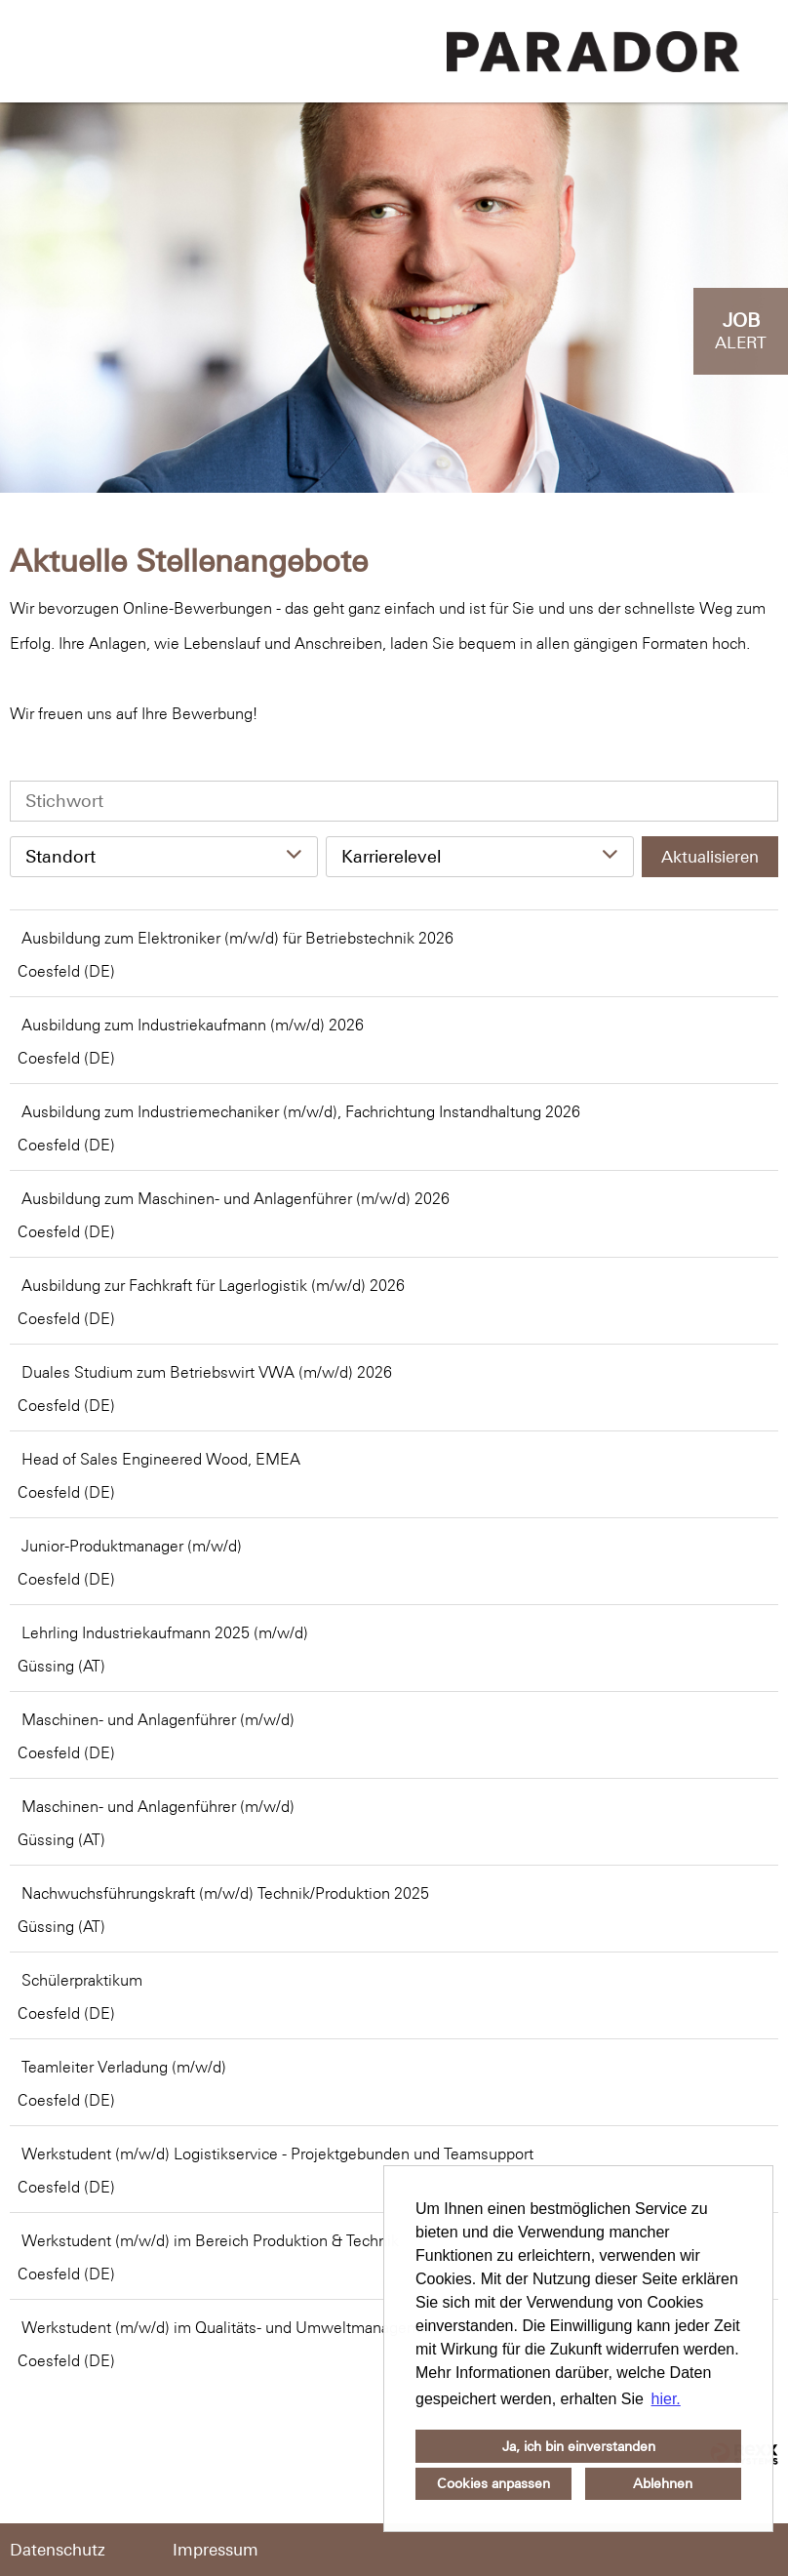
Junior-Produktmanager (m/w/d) (131, 1545)
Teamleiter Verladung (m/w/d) (123, 2066)
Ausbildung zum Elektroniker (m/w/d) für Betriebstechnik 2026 (237, 937)
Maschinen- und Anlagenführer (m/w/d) (158, 1719)
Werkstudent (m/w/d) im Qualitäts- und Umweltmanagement (232, 2327)
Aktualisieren (710, 856)
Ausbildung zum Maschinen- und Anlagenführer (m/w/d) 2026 (235, 1198)
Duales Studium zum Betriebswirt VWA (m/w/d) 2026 (206, 1372)
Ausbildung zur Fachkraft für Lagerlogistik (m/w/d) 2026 (213, 1285)
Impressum (215, 2549)
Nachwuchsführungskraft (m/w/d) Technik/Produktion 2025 (225, 1893)
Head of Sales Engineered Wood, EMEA (160, 1459)
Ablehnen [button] (662, 2483)
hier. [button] (666, 2399)
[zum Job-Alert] (740, 331)
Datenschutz (57, 2549)
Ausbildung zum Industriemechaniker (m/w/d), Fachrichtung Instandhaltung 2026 (300, 1111)
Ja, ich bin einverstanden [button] (578, 2446)
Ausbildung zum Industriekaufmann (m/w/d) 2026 (192, 1024)
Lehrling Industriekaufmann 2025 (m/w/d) (164, 1632)
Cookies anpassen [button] (493, 2483)
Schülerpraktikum (81, 1980)
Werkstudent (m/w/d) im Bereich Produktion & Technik (210, 2240)
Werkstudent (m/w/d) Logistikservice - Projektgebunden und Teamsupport (277, 2153)
